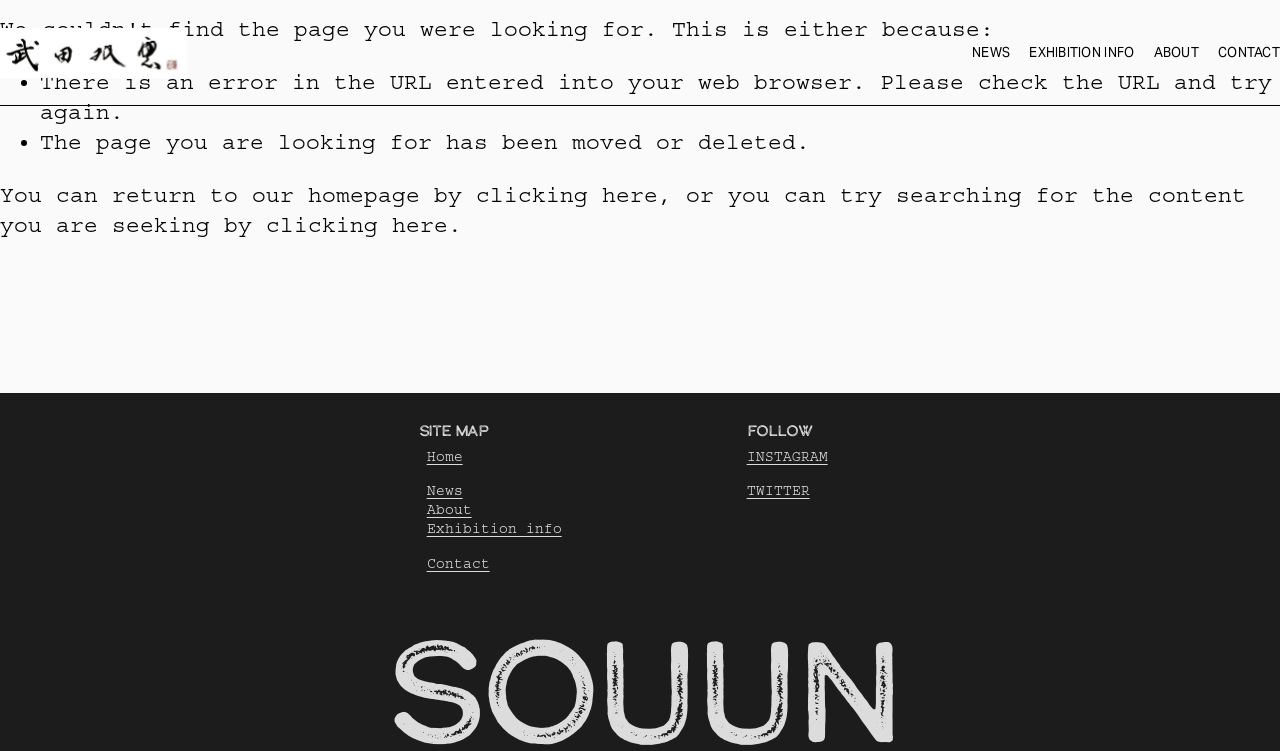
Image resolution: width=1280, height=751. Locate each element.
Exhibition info (1081, 52)
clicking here (567, 195)
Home (445, 457)
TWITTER (778, 491)
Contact (1249, 52)
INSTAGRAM (787, 457)
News (991, 52)
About (1176, 52)
